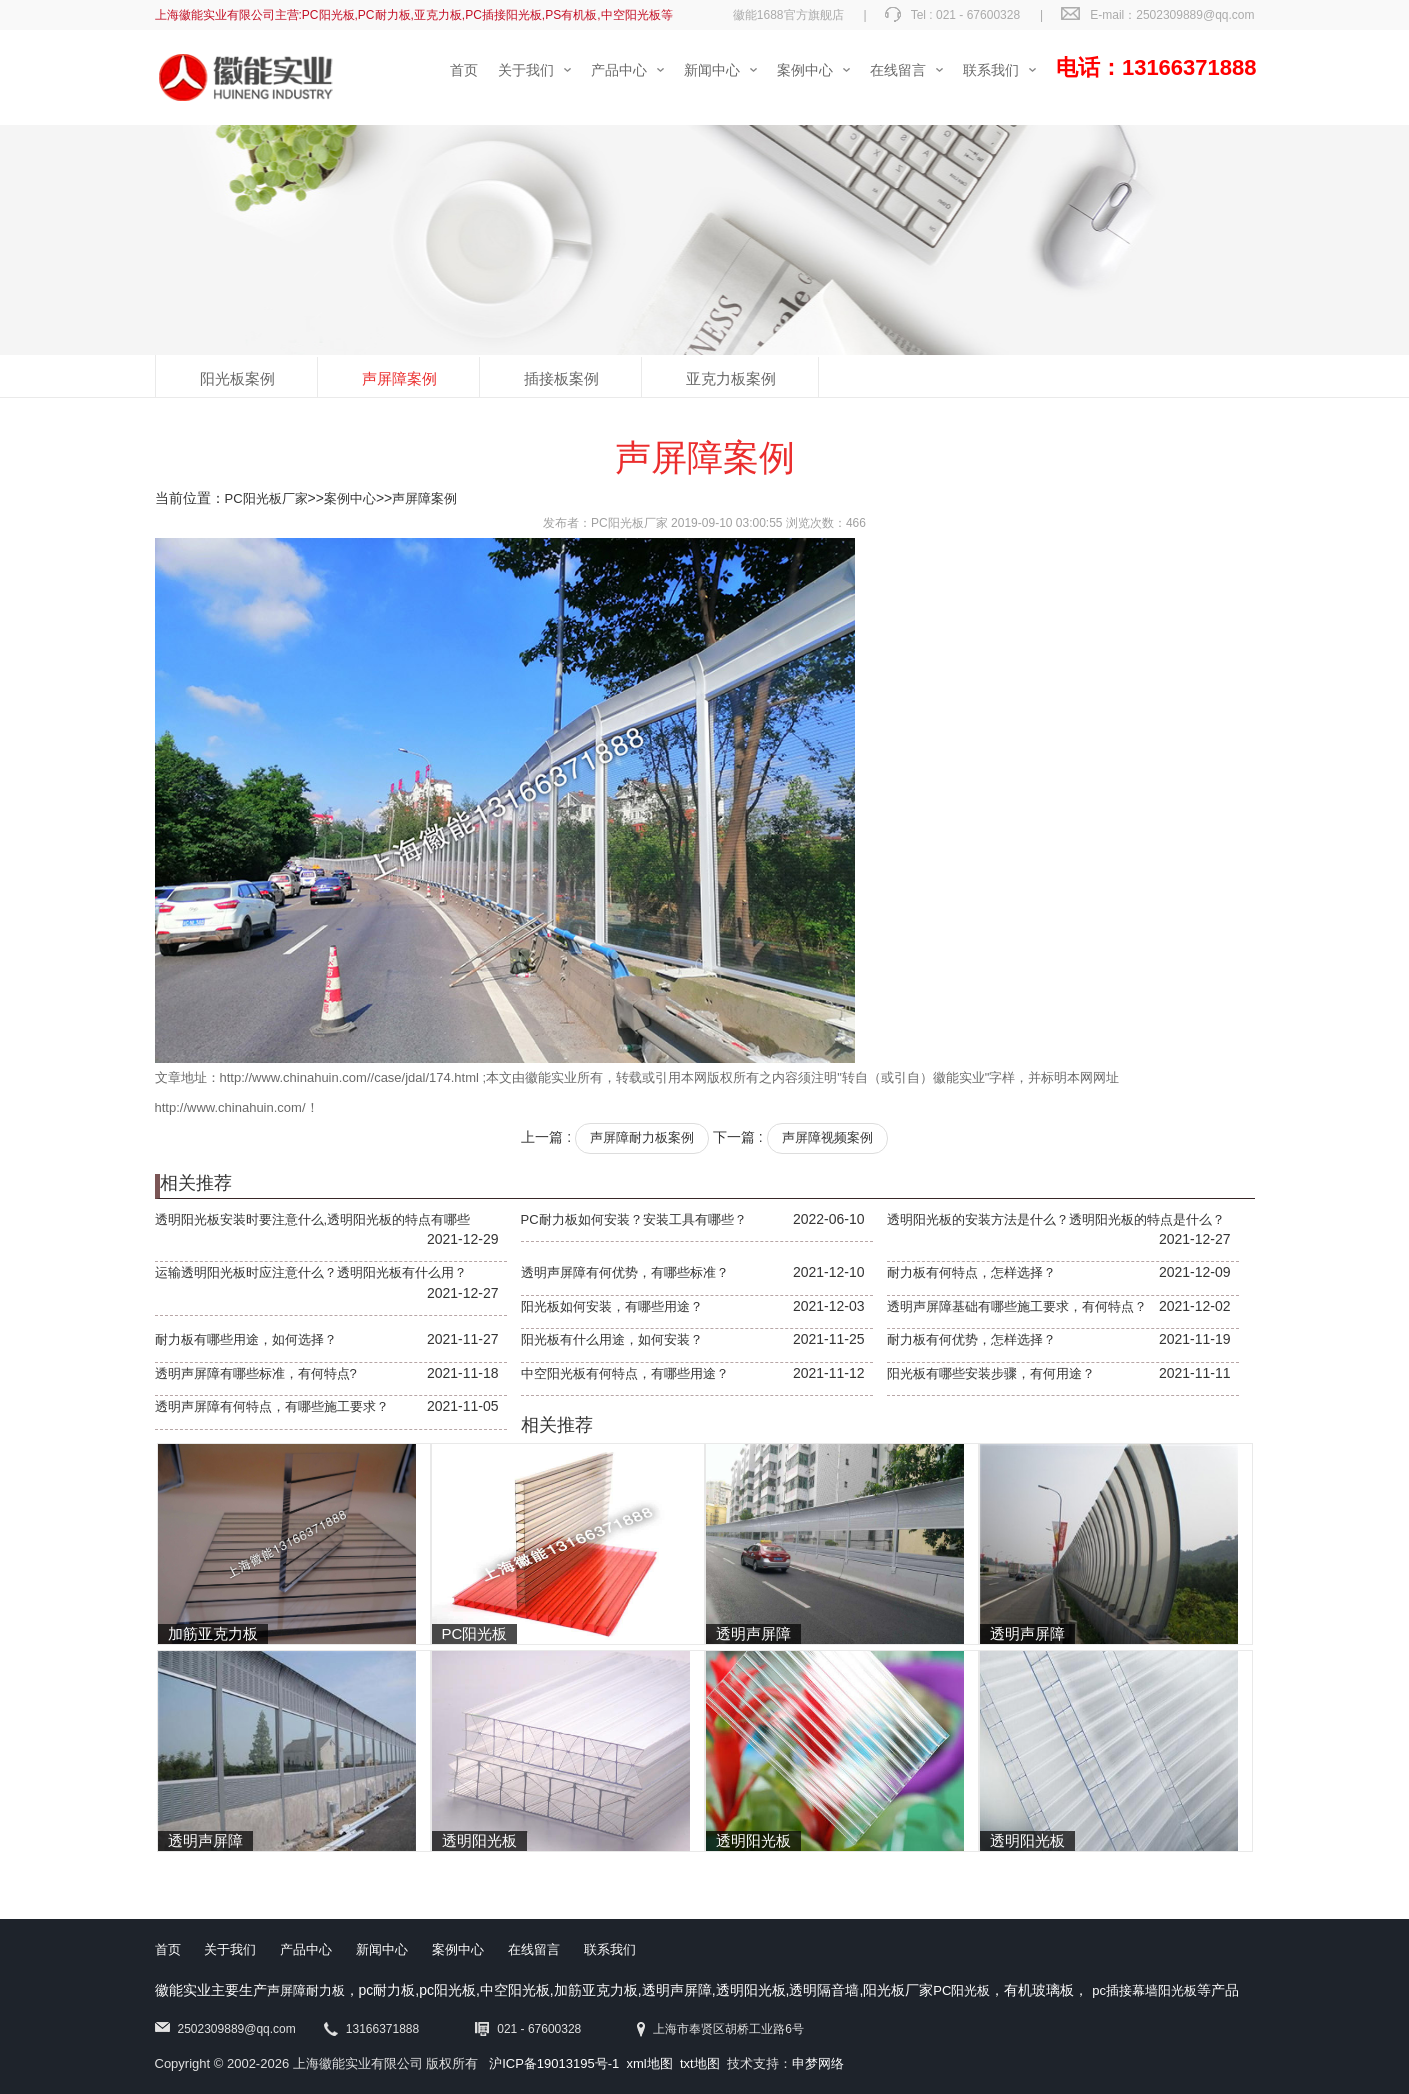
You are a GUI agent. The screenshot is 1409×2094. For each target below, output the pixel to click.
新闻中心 (382, 1949)
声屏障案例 (399, 378)
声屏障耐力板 (306, 1990)
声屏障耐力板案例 (642, 1137)
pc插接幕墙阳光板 (1144, 1990)
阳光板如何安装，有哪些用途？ (612, 1306)
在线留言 (534, 1949)
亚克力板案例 (731, 378)
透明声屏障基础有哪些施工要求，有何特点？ (1017, 1306)
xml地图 (650, 2063)
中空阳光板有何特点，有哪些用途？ (625, 1373)
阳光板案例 (237, 378)
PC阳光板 (961, 1990)
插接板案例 (561, 378)
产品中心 (306, 1949)
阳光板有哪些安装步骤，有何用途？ (991, 1373)
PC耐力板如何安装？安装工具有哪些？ (634, 1219)
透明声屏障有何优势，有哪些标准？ (625, 1272)
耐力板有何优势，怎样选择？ (971, 1339)
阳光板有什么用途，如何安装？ (612, 1339)
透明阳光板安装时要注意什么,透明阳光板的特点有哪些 (313, 1219)
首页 (168, 1949)
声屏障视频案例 (827, 1137)
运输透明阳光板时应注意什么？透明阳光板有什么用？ (311, 1272)
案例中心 (350, 498)
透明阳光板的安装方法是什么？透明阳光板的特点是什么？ (1056, 1219)
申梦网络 (818, 2063)
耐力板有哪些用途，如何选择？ (246, 1339)
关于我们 (230, 1949)
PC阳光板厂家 (266, 498)
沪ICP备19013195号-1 (554, 2063)
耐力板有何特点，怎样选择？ (971, 1272)
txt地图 (700, 2063)
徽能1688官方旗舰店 (788, 15)
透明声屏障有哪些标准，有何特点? (256, 1373)
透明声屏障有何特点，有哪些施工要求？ (272, 1406)
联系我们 (610, 1949)
